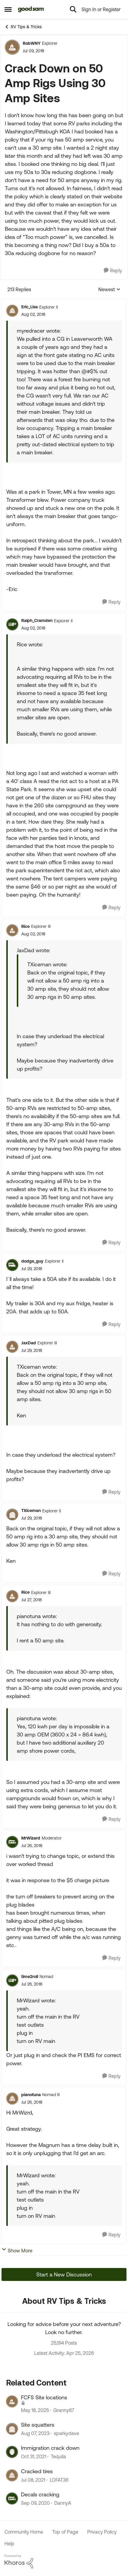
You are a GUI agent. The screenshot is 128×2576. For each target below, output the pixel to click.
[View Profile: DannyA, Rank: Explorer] (12, 2498)
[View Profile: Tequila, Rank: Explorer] (12, 2452)
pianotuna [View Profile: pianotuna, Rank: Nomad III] (31, 2094)
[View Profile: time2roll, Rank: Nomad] (12, 1980)
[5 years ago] (33, 2479)
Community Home (23, 2532)
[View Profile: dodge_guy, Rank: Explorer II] (12, 1265)
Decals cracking (40, 2494)
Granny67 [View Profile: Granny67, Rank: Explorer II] (63, 2410)
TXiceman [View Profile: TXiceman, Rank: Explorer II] (31, 1510)
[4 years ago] (33, 2456)
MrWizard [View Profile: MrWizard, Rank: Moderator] (30, 1838)
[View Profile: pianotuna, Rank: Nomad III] (12, 2099)
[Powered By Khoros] (64, 2561)
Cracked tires (37, 2471)
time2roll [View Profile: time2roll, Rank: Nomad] (29, 1976)
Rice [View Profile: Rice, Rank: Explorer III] (25, 926)
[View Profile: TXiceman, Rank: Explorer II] (12, 1514)
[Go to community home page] (31, 9)
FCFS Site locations (44, 2397)
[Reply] (113, 270)
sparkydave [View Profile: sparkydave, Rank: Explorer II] (66, 2433)
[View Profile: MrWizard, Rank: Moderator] (12, 1842)
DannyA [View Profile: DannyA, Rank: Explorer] (62, 2503)
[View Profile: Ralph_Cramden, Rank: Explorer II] (12, 624)
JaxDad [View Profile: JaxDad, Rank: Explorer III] (28, 1342)
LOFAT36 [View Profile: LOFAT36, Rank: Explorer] (59, 2480)
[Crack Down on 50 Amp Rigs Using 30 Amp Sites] (33, 314)
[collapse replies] (64, 302)
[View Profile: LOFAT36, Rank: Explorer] (12, 2475)
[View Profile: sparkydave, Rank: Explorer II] (12, 2429)
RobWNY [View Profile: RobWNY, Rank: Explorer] (31, 43)
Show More (16, 2250)
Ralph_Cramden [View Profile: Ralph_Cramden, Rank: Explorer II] (36, 620)
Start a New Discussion (64, 2274)
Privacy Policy (102, 2532)
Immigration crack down (50, 2448)
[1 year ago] (35, 2410)
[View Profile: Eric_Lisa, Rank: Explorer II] (12, 311)
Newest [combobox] (109, 290)
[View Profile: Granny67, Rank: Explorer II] (12, 2401)
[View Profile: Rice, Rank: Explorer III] (12, 930)
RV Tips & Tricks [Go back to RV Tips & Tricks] (23, 26)
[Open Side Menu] (8, 9)
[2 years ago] (35, 2433)
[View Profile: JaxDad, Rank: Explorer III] (12, 1347)
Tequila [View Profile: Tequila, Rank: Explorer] (58, 2456)
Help (9, 2543)
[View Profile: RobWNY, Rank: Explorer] (12, 47)
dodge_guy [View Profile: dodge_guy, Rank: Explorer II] (32, 1261)
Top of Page (65, 2532)
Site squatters (37, 2425)
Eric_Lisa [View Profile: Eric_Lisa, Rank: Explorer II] (29, 306)
